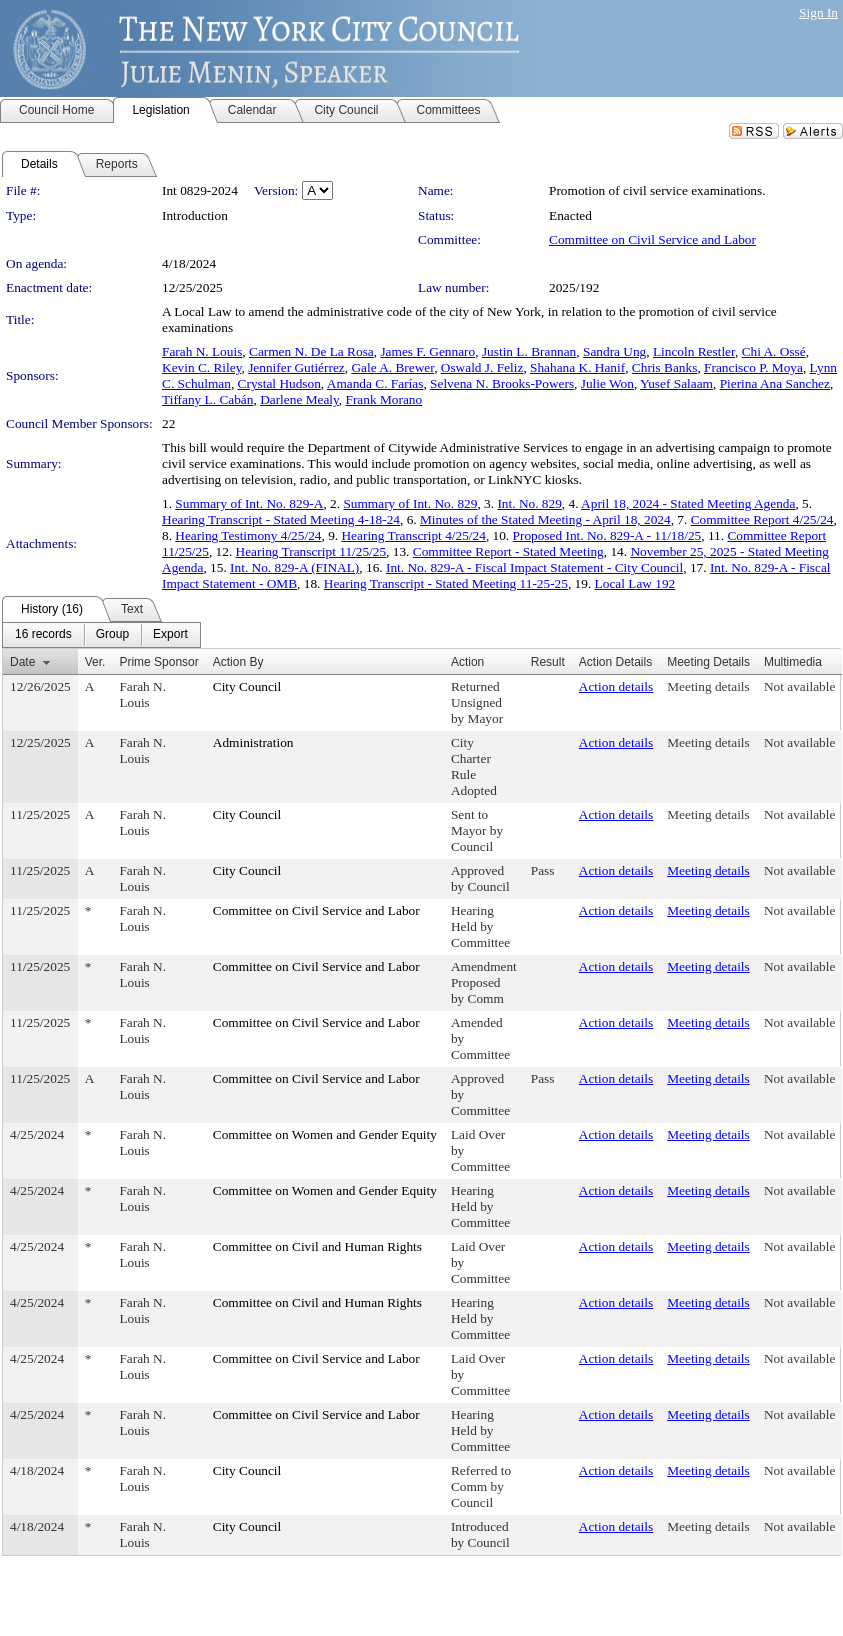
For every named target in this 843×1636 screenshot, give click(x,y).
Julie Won (607, 383)
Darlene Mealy (299, 399)
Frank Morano (384, 399)
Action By (238, 662)
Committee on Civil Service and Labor (652, 239)
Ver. (95, 662)
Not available (799, 686)
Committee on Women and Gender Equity (325, 1134)
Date (22, 662)
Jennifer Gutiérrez (296, 367)
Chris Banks (665, 367)
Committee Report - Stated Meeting (508, 551)
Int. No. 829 (529, 503)
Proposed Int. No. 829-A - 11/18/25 (607, 535)
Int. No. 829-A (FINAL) (294, 567)
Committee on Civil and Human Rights (317, 1246)
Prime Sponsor (158, 662)
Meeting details (708, 686)
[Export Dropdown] (170, 635)
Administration (253, 742)
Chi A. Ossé (774, 351)
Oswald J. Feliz (482, 367)
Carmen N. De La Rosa (311, 351)
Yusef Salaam (676, 383)
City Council (247, 686)
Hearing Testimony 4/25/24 (248, 535)
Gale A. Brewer (392, 367)
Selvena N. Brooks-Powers (502, 383)
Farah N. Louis (202, 351)
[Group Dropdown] (112, 635)
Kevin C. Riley (201, 367)
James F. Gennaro (427, 351)
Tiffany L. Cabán (207, 399)
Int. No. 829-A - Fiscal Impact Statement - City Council (534, 567)
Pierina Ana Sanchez (775, 383)
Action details (616, 686)
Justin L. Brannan (529, 351)
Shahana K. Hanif (577, 367)
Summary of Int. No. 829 (410, 503)
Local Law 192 (635, 583)
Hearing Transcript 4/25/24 (413, 535)
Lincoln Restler (694, 351)
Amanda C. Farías (375, 383)
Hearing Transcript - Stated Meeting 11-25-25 (446, 583)
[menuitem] (43, 635)
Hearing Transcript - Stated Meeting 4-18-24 (281, 519)
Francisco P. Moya (753, 367)
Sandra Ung (614, 351)
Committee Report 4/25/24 (762, 519)
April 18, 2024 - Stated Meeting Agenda (688, 503)
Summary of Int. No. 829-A (249, 503)
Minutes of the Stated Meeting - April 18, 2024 (545, 519)
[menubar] (101, 635)
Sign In (818, 12)
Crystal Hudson (279, 383)
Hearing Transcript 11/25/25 (311, 551)
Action (467, 662)
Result (548, 662)
